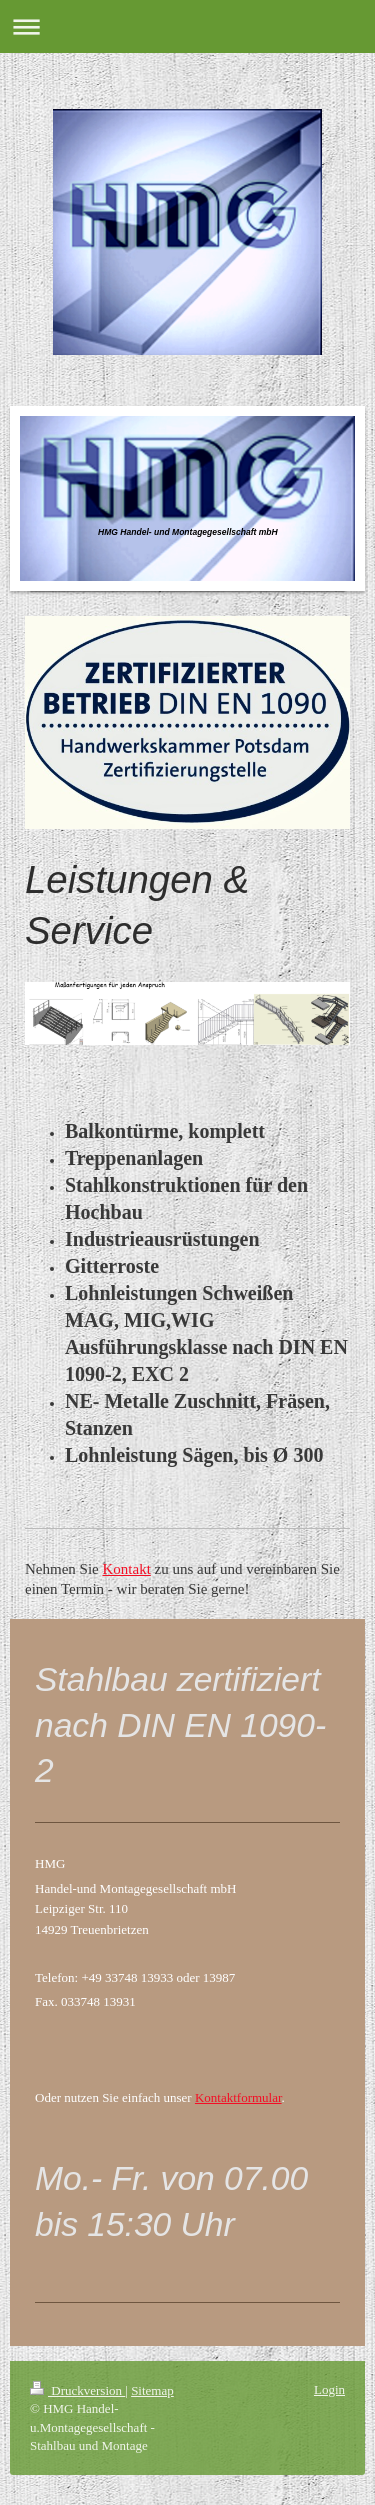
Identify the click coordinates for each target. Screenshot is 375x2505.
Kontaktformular (238, 2097)
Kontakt (126, 1569)
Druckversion (77, 2390)
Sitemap (152, 2390)
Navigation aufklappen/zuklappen (187, 26)
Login (329, 2389)
